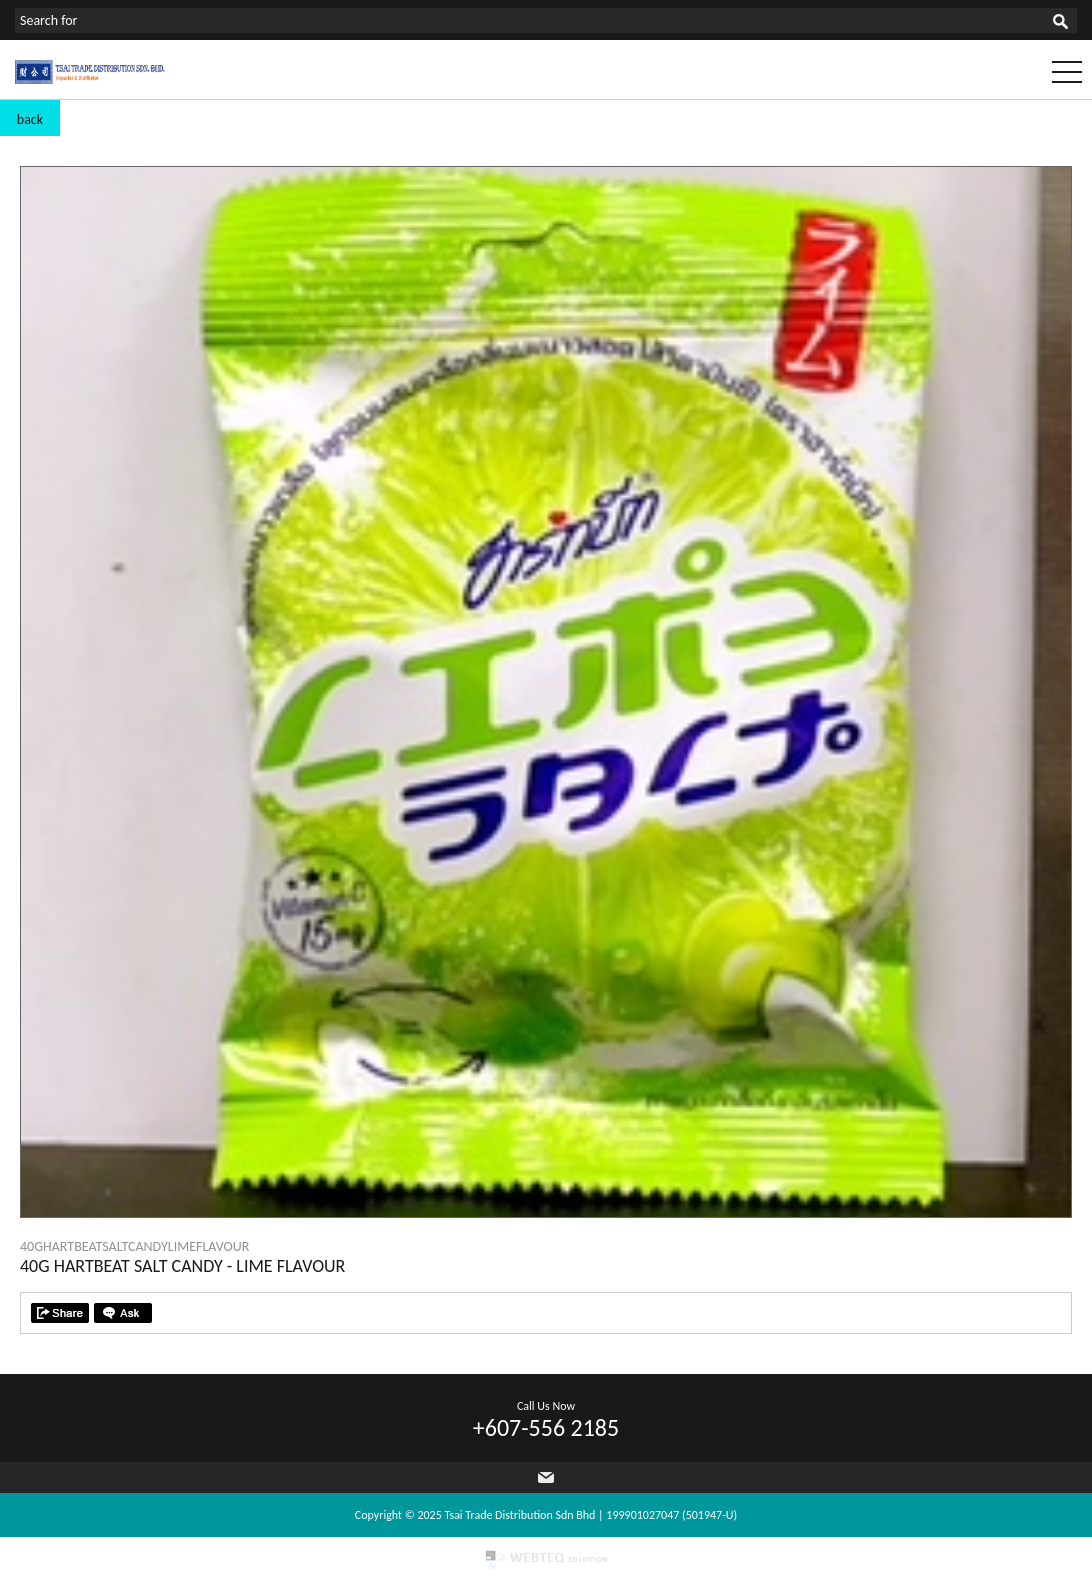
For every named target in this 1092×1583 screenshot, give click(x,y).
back (30, 119)
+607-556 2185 (546, 1427)
